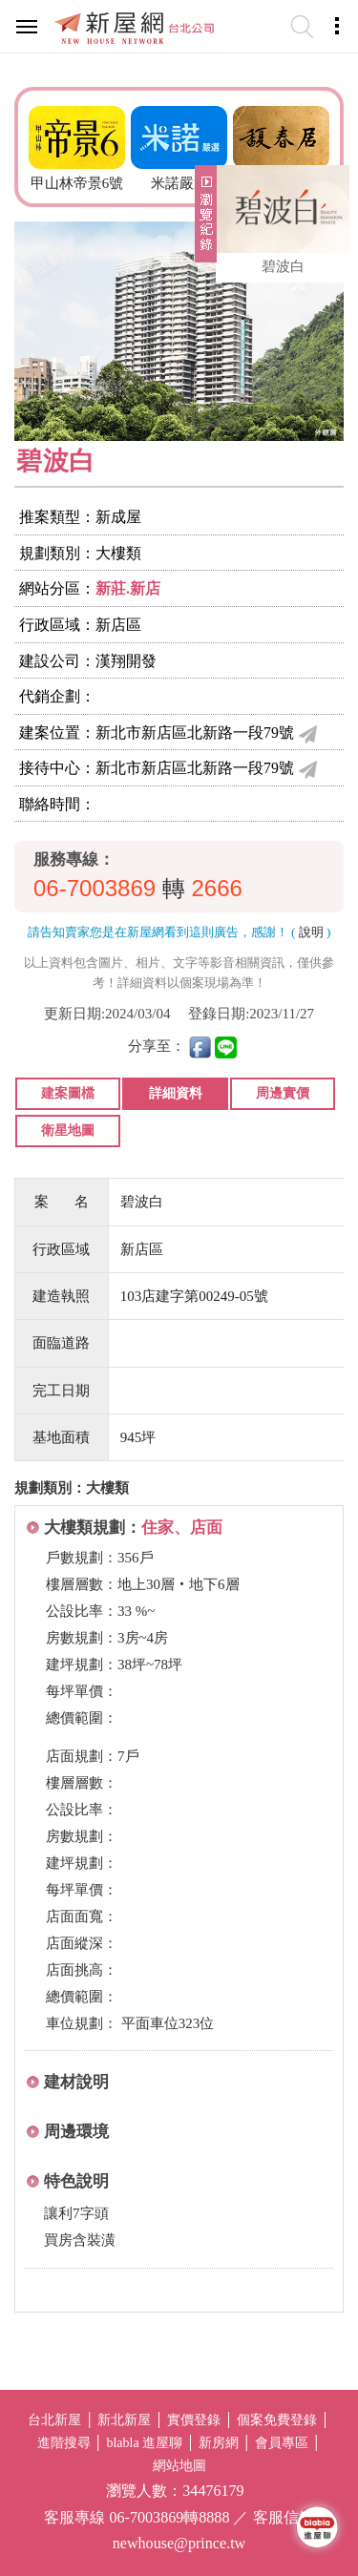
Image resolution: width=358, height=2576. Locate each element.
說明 (311, 932)
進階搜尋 (64, 2443)
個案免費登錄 (277, 2420)
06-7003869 (94, 888)
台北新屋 (54, 2420)
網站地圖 (179, 2466)
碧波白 (283, 266)
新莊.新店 (127, 588)
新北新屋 (124, 2420)
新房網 (219, 2443)
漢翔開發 (126, 661)
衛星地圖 (68, 1130)
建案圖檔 (68, 1093)
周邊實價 (282, 1093)
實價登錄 (194, 2420)
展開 (203, 221)
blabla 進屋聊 (144, 2443)
